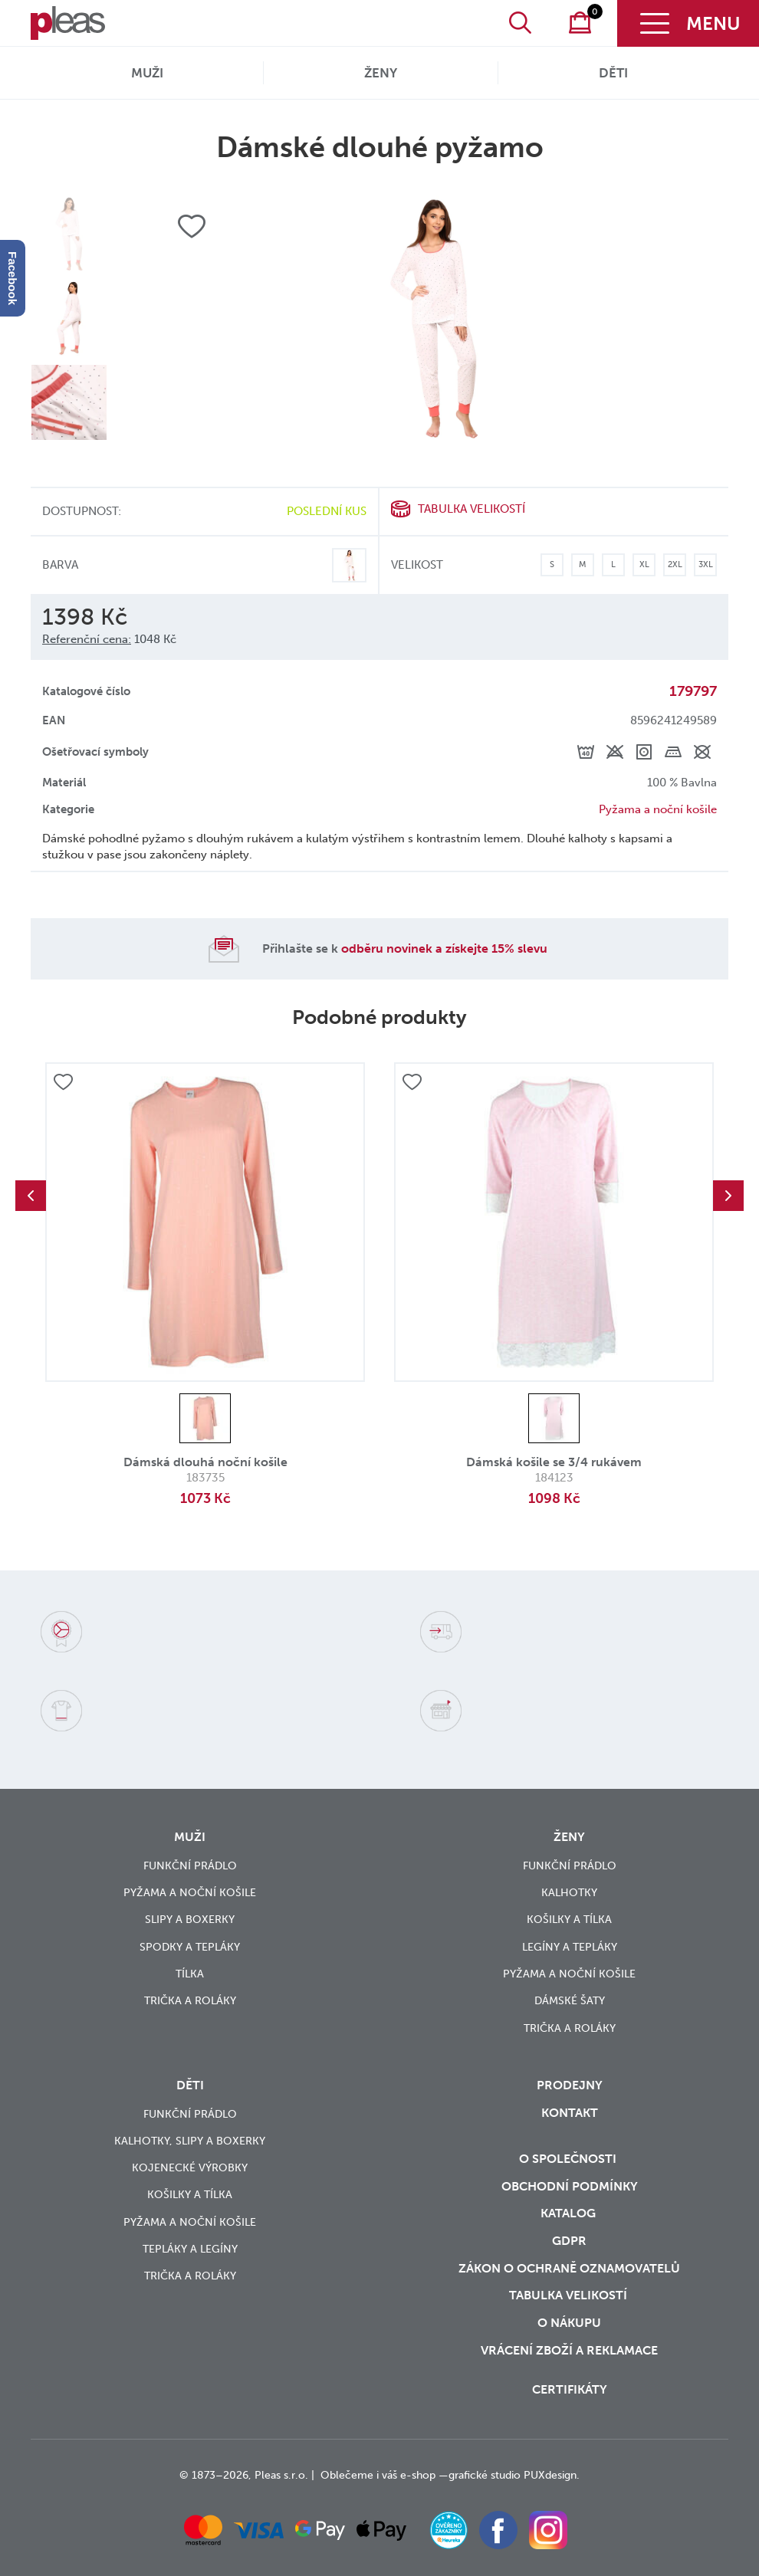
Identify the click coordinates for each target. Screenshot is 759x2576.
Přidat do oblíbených (62, 1082)
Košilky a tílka (569, 1919)
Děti (613, 72)
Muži (147, 72)
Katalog (569, 2213)
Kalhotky (569, 1892)
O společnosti (569, 2158)
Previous (30, 1195)
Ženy (380, 72)
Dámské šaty (569, 2000)
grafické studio (485, 2475)
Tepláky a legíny (190, 2249)
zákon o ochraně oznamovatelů (569, 2268)
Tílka (190, 1973)
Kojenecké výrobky (190, 2167)
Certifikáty (569, 2389)
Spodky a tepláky (190, 1947)
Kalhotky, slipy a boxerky (189, 2141)
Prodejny (570, 2085)
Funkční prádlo (190, 1865)
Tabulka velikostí (471, 509)
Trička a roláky (190, 2000)
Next (728, 1195)
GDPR (569, 2240)
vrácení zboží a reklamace (569, 2350)
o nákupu (569, 2322)
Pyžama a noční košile (658, 809)
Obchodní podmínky (569, 2186)
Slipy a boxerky (190, 1919)
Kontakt (569, 2112)
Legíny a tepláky (569, 1947)
